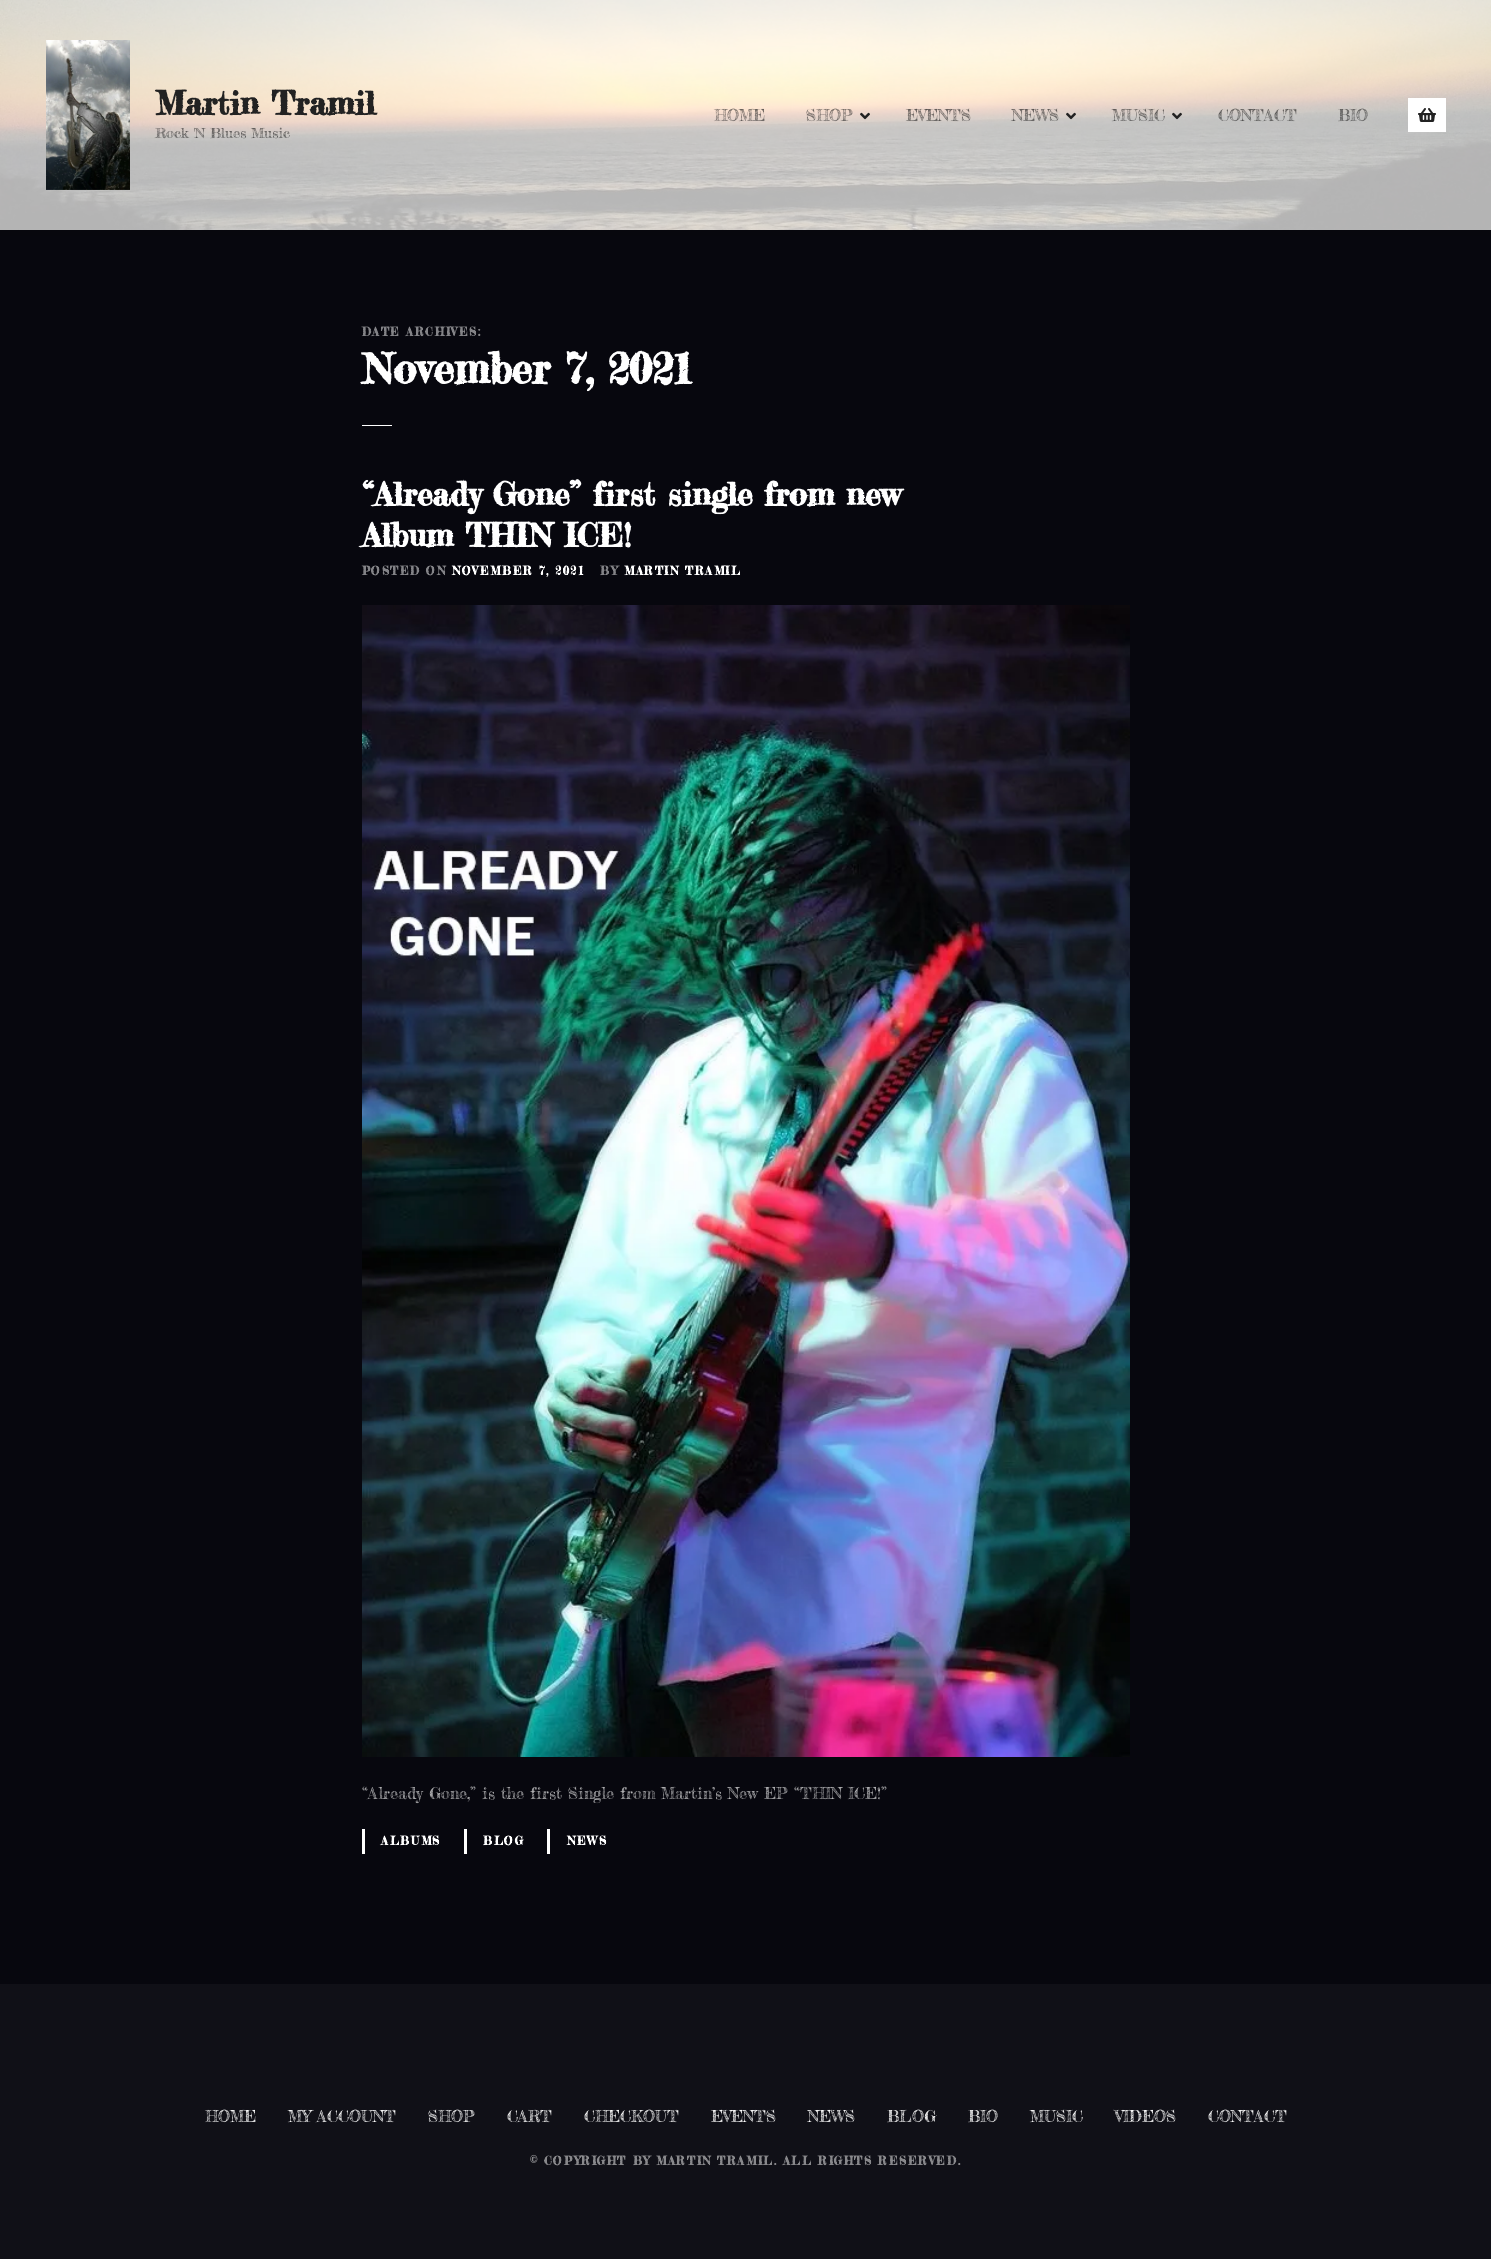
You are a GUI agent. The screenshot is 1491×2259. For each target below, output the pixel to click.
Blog (503, 1841)
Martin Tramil (265, 103)
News (587, 1841)
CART (529, 2116)
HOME (739, 115)
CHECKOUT (631, 2116)
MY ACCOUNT (342, 2116)
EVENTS (938, 115)
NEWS (1035, 115)
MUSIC (1138, 115)
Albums (410, 1841)
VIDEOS (1145, 2116)
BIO (1353, 115)
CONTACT (1257, 115)
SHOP (829, 115)
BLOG (911, 2116)
